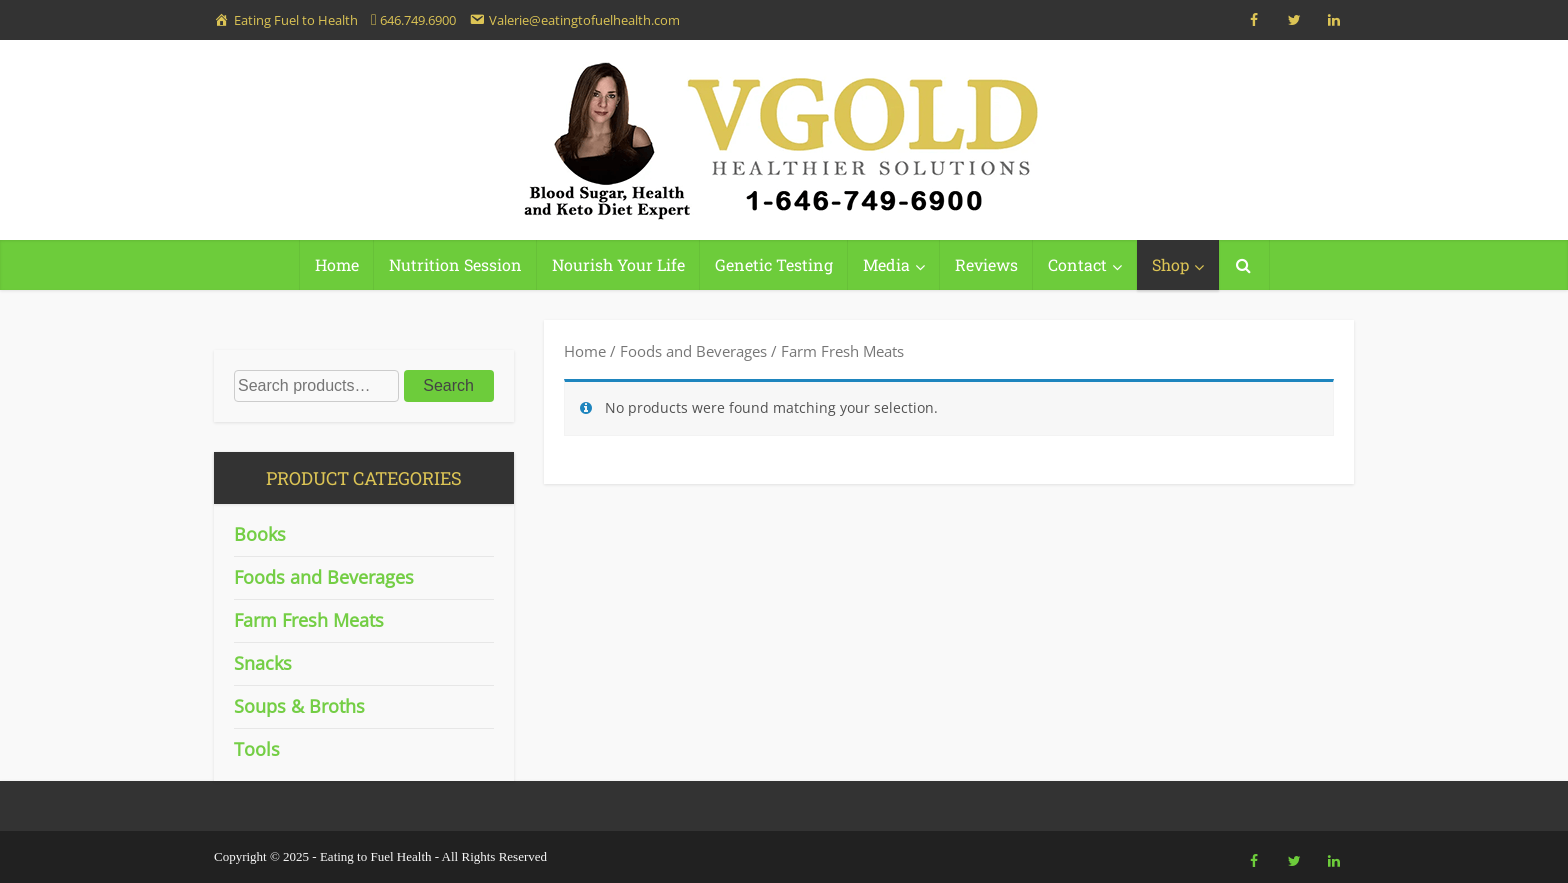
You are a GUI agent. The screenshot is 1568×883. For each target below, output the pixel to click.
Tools (257, 749)
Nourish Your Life (618, 264)
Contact (1077, 264)
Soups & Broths (299, 706)
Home (337, 264)
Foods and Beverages (693, 351)
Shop (1170, 264)
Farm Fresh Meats (309, 620)
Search (448, 385)
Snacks (263, 663)
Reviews (986, 264)
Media (886, 264)
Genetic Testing (774, 264)
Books (260, 534)
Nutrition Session (455, 264)
